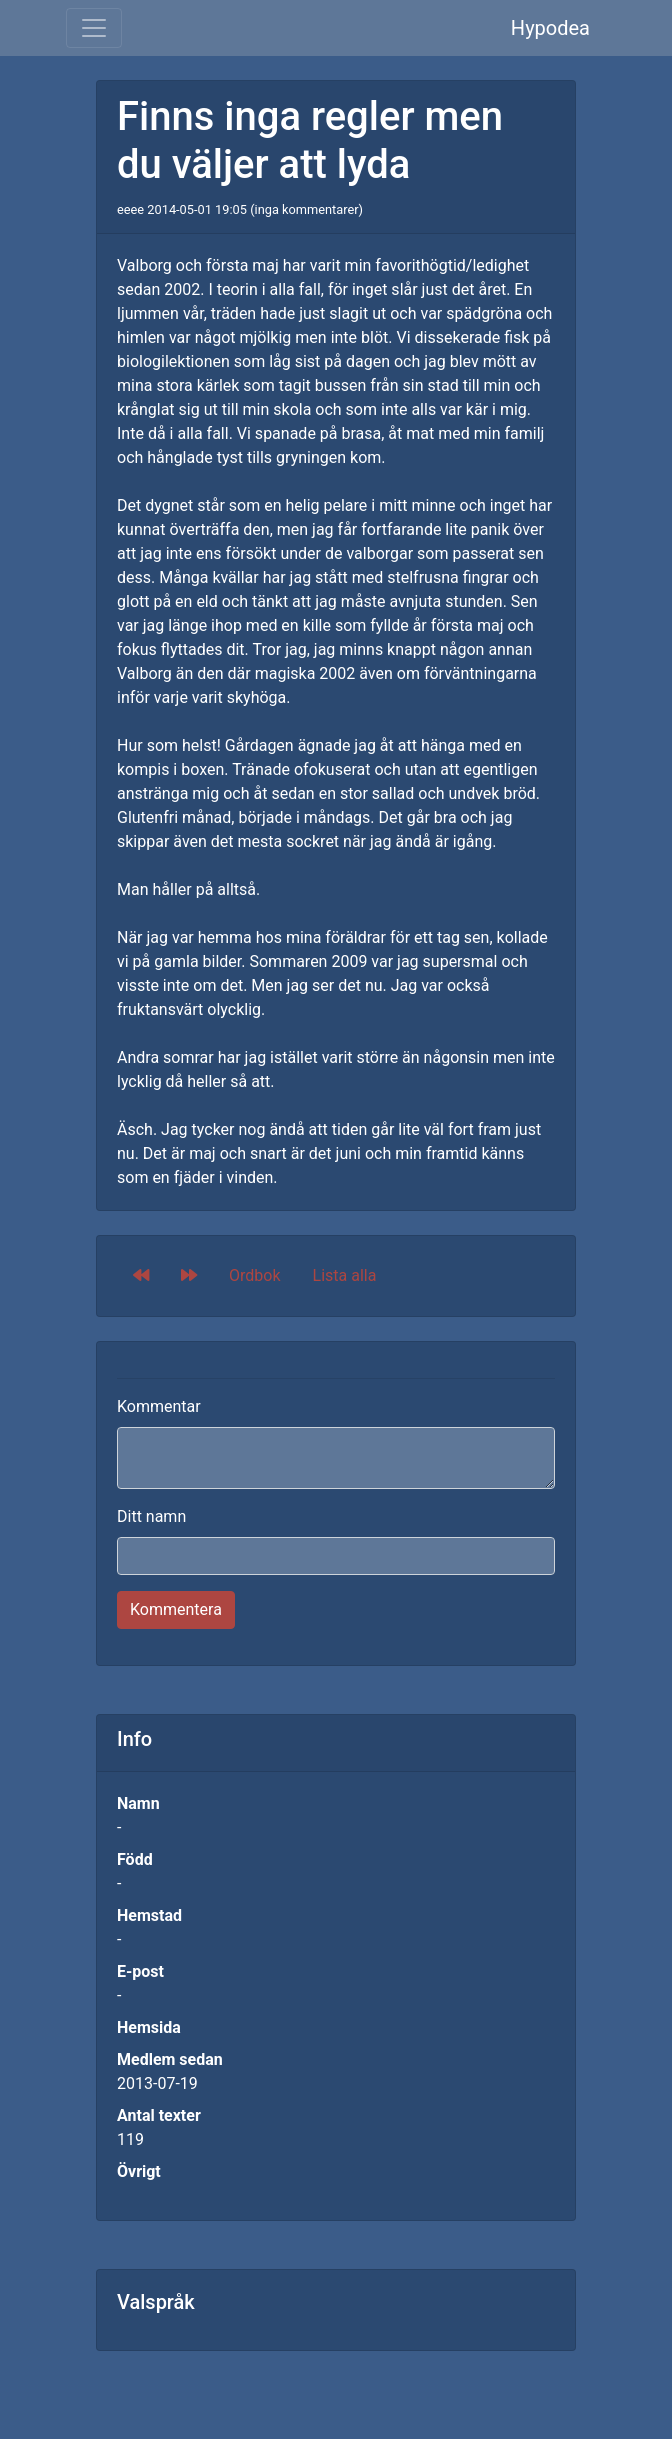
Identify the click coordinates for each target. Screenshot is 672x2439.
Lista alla (345, 1275)
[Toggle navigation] (94, 28)
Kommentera (176, 1609)
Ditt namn (151, 1516)
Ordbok (255, 1275)
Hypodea (550, 28)
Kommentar (159, 1406)
